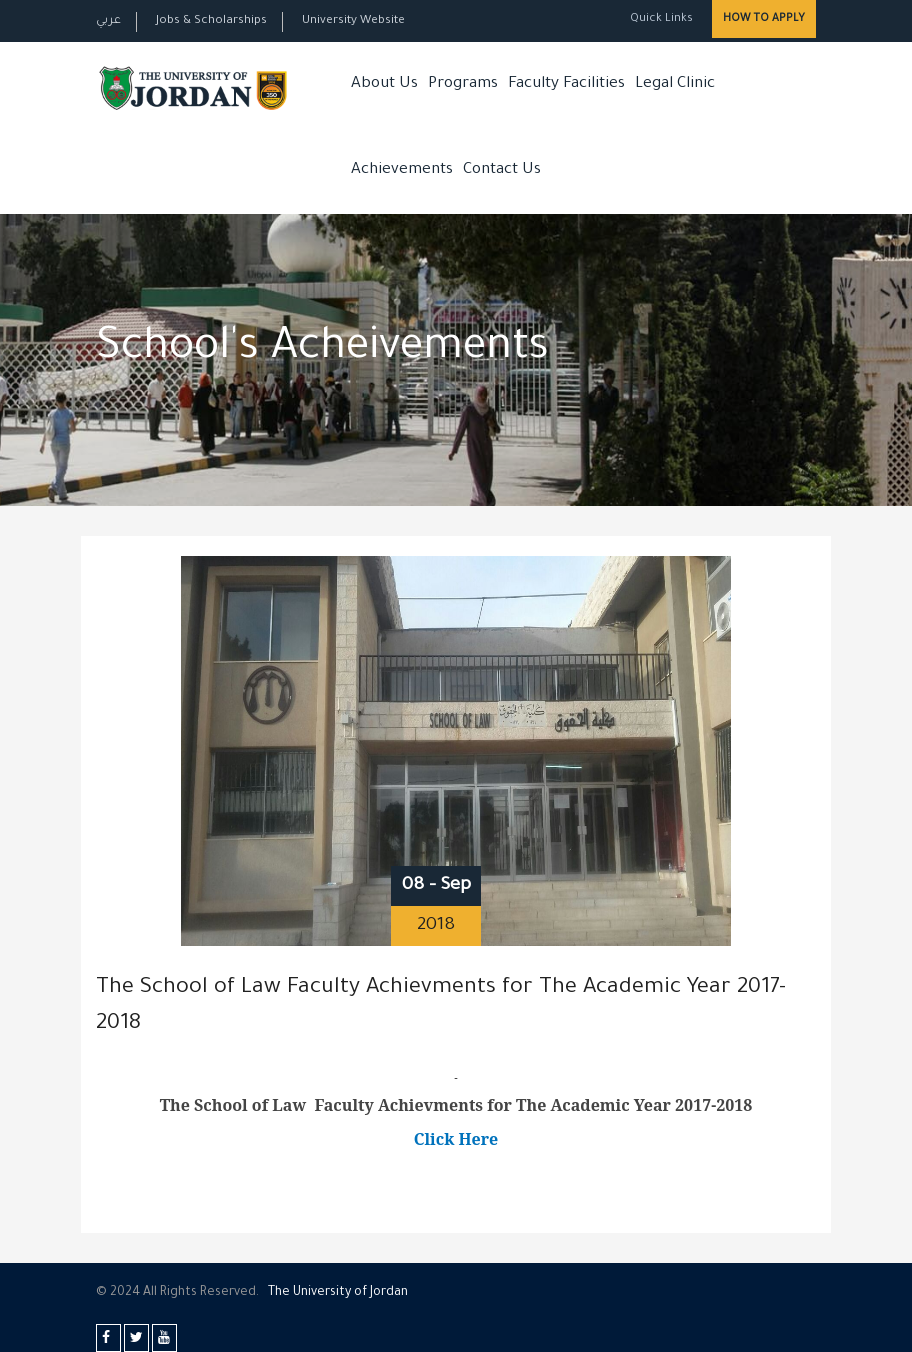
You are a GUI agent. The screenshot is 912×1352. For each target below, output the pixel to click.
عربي (108, 21)
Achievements (402, 170)
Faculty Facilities (566, 84)
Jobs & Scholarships (211, 21)
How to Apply (764, 19)
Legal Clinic (675, 84)
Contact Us (502, 170)
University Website (353, 21)
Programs (463, 84)
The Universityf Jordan (338, 1293)
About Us (384, 84)
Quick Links (660, 19)
